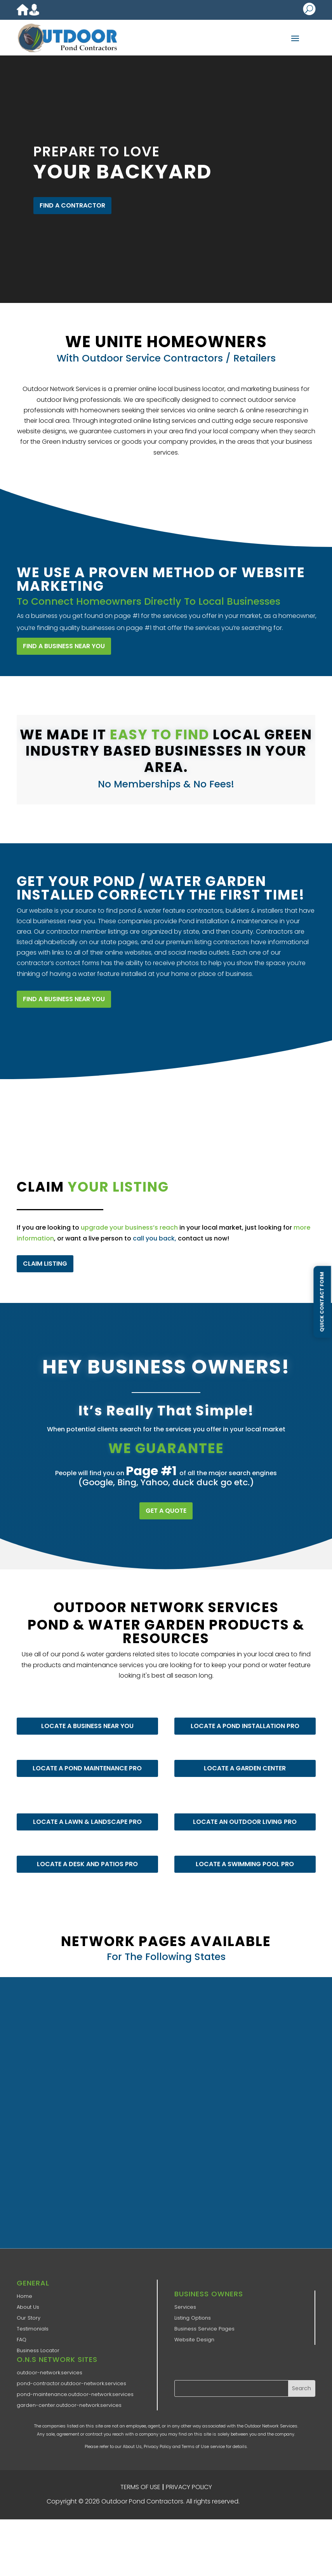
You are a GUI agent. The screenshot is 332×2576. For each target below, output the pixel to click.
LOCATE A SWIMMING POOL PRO (242, 1851)
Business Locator (38, 2350)
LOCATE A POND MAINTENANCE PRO (85, 1755)
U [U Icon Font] (309, 9)
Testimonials (33, 2328)
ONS (264, 2502)
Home (24, 2296)
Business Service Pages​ (204, 2328)
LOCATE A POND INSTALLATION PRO (242, 1713)
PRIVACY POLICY (189, 2487)
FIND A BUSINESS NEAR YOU (60, 636)
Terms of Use (195, 2446)
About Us (28, 2307)
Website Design (194, 2339)
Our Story (28, 2318)
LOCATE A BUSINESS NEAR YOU (85, 1713)
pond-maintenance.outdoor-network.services (75, 2394)
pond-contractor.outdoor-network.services (71, 2383)
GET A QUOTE (166, 1510)
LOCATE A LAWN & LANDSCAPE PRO (84, 1809)
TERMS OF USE (140, 2487)
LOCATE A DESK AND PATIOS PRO (85, 1850)
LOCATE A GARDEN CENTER (243, 1755)
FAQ (21, 2339)
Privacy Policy (157, 2446)
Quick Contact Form (321, 1302)
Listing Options (192, 2318)
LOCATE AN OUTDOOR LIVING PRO (242, 1809)
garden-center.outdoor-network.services (69, 2405)
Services (185, 2307)
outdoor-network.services (49, 2372)
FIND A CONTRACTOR (72, 205)
